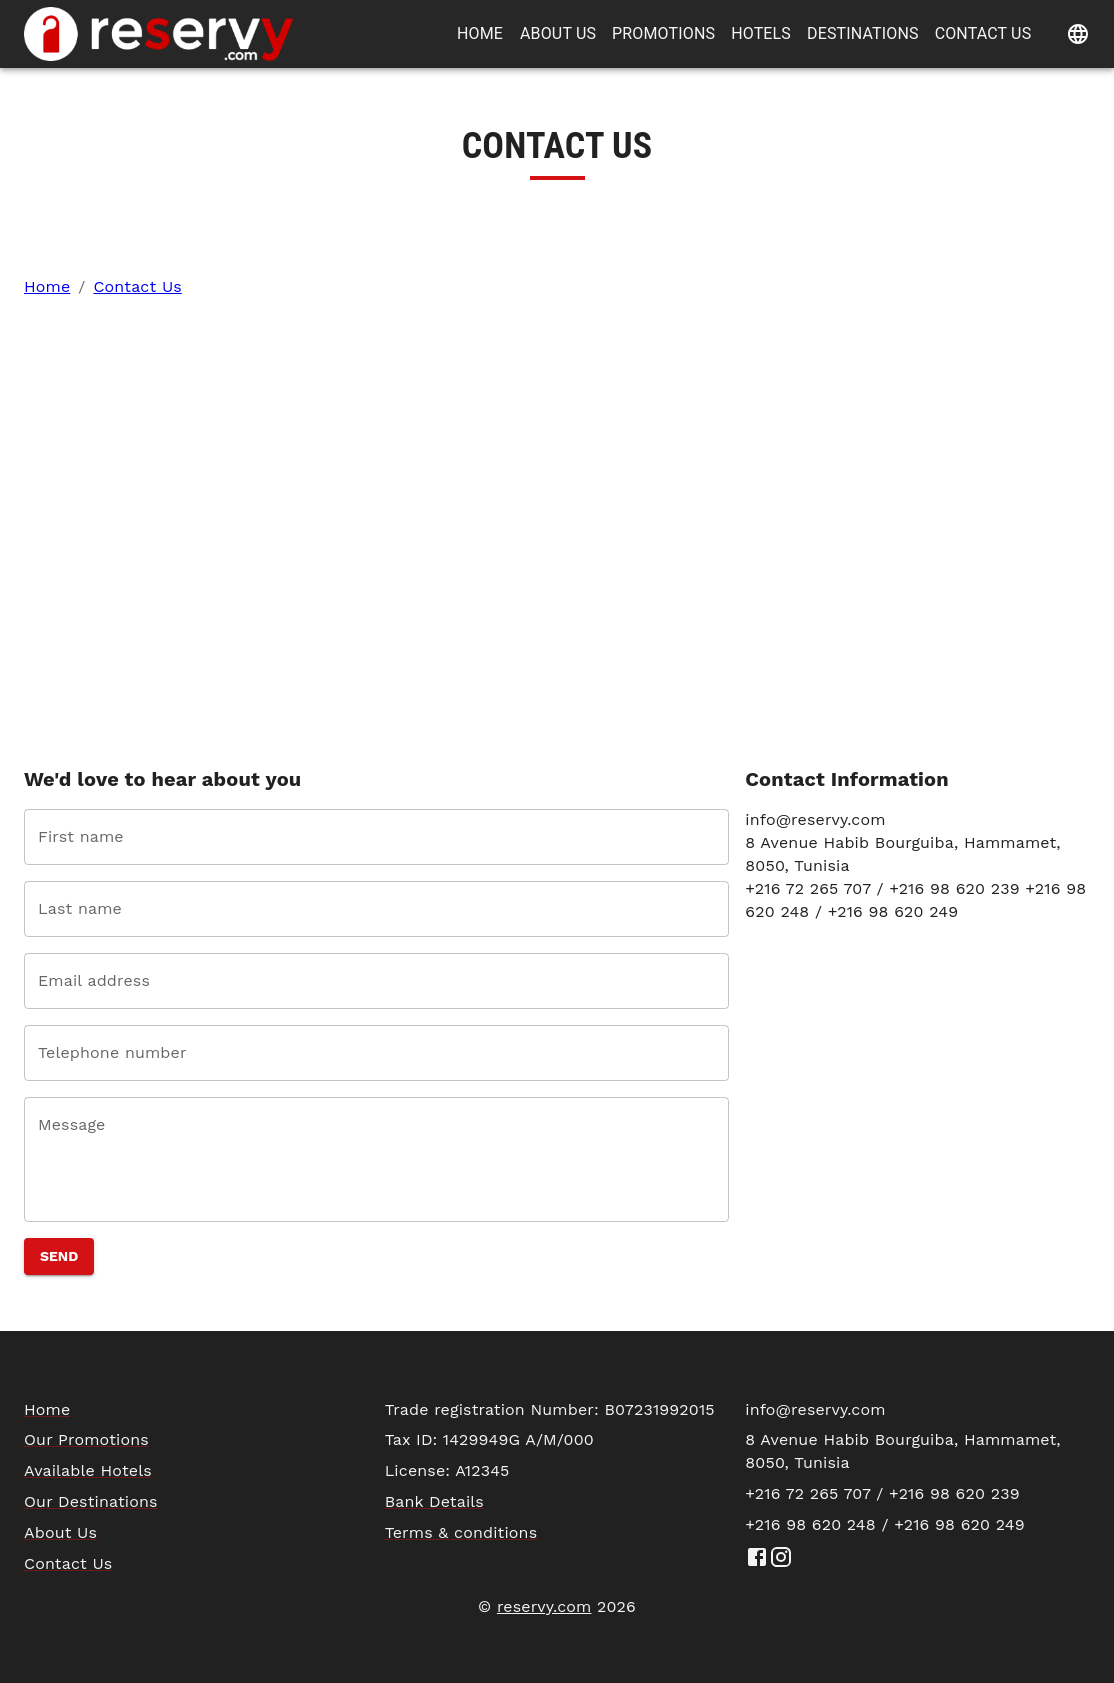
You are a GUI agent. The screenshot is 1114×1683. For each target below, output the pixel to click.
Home (47, 286)
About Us (60, 1532)
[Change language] (1078, 34)
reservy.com (544, 1606)
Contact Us (137, 286)
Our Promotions (86, 1439)
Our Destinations (91, 1501)
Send (59, 1256)
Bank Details (434, 1501)
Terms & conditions (461, 1532)
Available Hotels (88, 1470)
